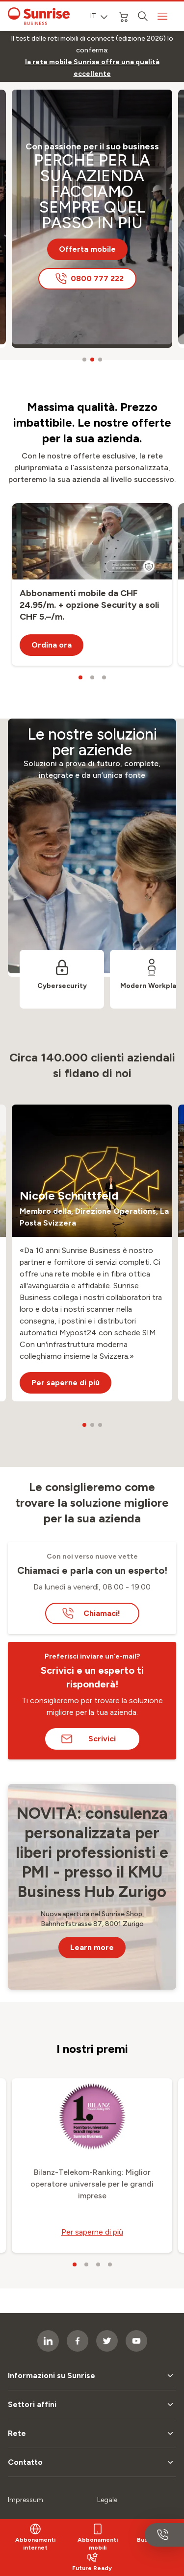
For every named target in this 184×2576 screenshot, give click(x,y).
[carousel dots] (84, 359)
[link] (92, 68)
